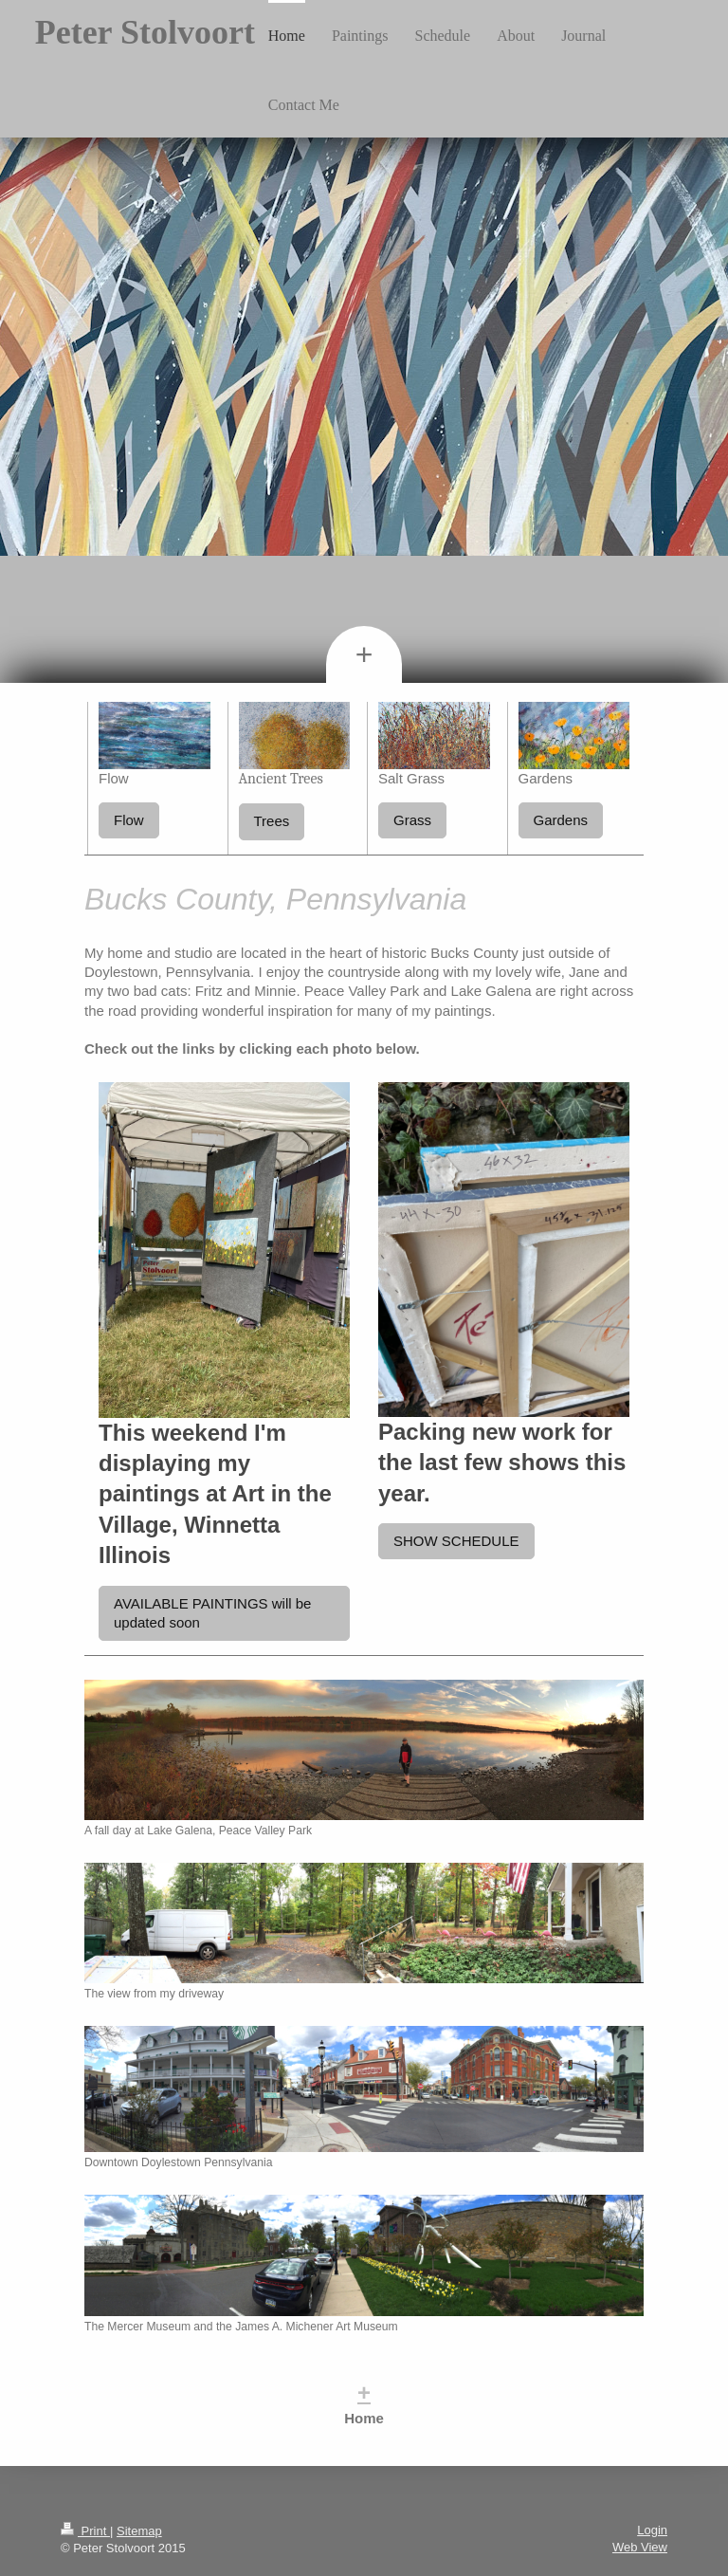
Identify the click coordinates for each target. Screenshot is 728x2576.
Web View (639, 2547)
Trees (272, 821)
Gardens (561, 820)
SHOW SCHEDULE (456, 1541)
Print (85, 2531)
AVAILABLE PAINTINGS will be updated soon (212, 1612)
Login (652, 2530)
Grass (412, 820)
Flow (129, 820)
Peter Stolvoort (145, 32)
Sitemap (139, 2531)
